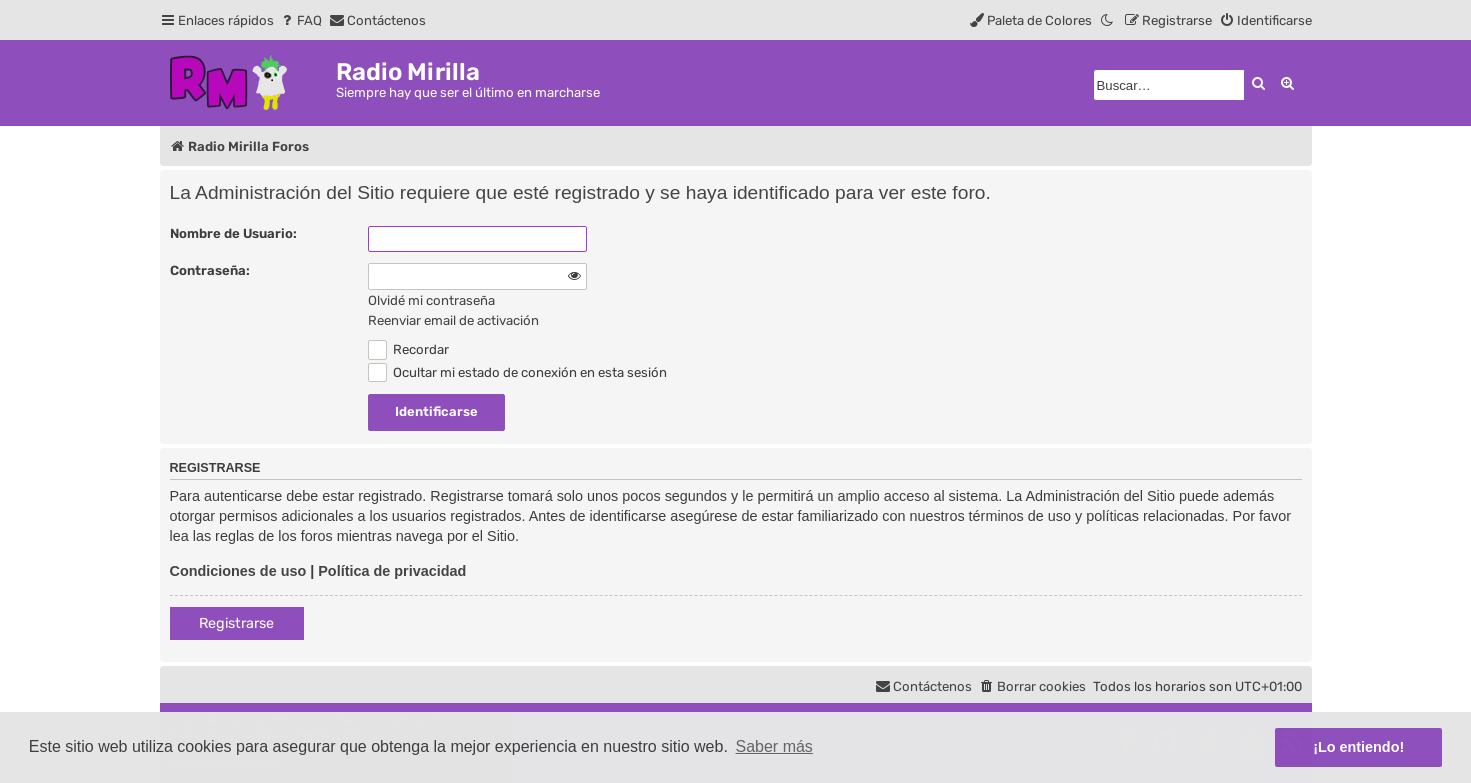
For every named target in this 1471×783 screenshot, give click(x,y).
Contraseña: (210, 270)
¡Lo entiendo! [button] (1358, 747)
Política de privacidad (392, 571)
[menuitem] (300, 20)
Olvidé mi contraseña (431, 300)
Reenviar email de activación (453, 320)
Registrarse (236, 623)
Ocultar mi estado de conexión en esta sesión (518, 372)
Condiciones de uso (238, 571)
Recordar (409, 349)
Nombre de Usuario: (233, 233)
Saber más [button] (774, 746)
